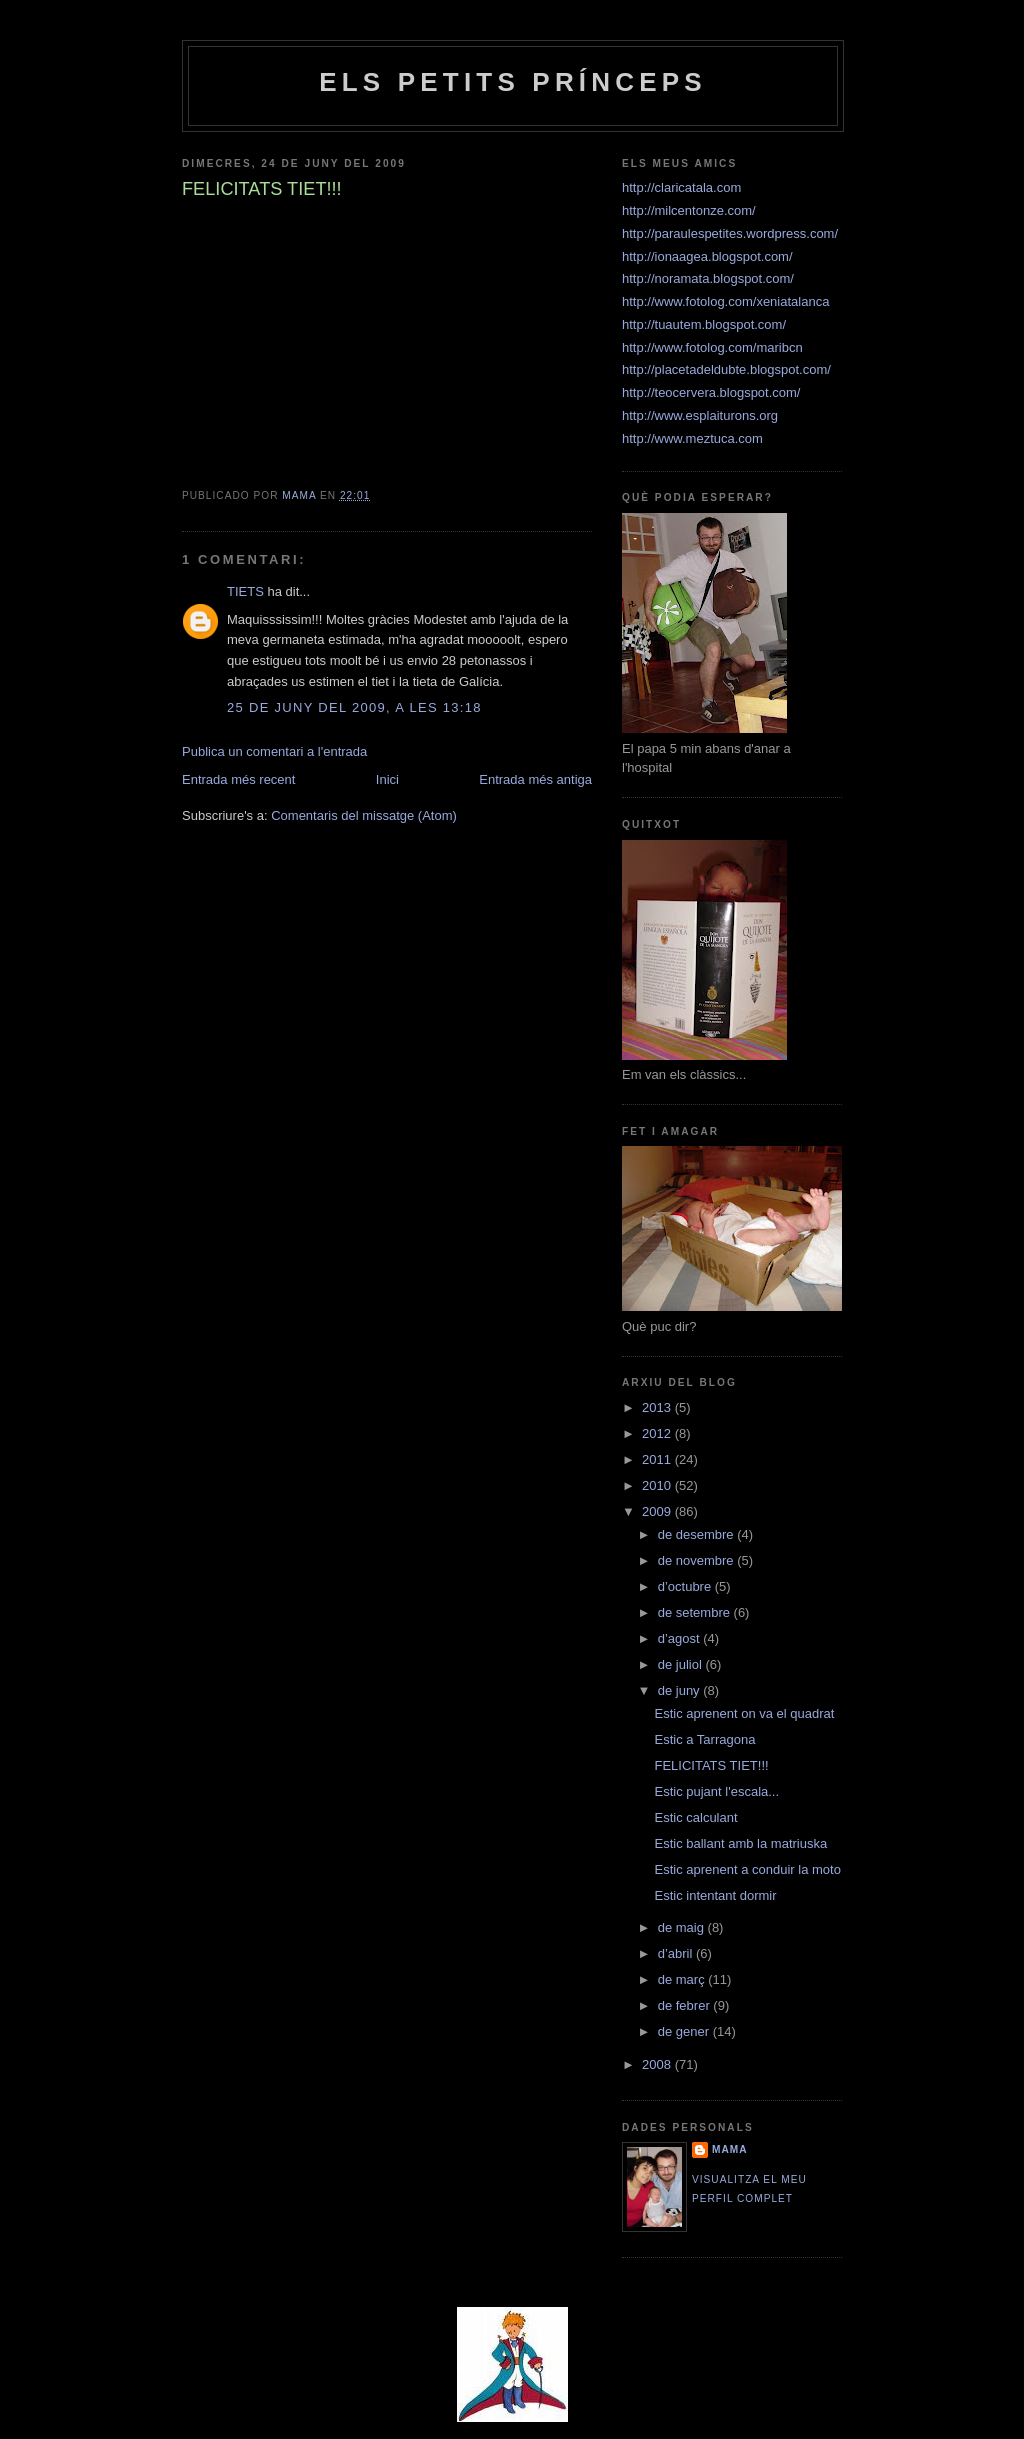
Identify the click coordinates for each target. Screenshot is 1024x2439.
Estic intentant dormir (715, 1895)
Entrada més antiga (535, 779)
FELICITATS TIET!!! (711, 1765)
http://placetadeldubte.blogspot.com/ (726, 369)
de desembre (698, 1534)
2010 (658, 1485)
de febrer (686, 2005)
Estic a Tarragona (704, 1739)
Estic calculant (695, 1817)
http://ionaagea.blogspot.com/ (707, 256)
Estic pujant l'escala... (716, 1791)
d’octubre (686, 1586)
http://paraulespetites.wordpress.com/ (730, 233)
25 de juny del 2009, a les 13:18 (354, 707)
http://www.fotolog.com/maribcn (712, 347)
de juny (681, 1690)
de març (683, 1979)
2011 (658, 1459)
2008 (658, 2064)
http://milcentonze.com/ (689, 210)
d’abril (677, 1953)
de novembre (698, 1560)
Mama (730, 2149)
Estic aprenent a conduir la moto (747, 1869)
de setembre (696, 1612)
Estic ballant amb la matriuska (740, 1843)
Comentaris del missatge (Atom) (364, 815)
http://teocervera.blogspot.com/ (711, 392)
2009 (658, 1511)
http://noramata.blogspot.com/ (708, 278)
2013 (658, 1407)
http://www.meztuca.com (692, 438)
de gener (685, 2031)
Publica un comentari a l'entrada (274, 751)
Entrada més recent (238, 779)
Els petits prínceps (513, 82)
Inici (387, 779)
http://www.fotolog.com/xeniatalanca (725, 301)
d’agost (681, 1638)
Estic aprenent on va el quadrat (744, 1713)
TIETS (245, 591)
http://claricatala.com (681, 187)
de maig (683, 1927)
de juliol (682, 1664)
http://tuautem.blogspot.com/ (704, 324)
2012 (658, 1433)
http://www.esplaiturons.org (700, 415)
